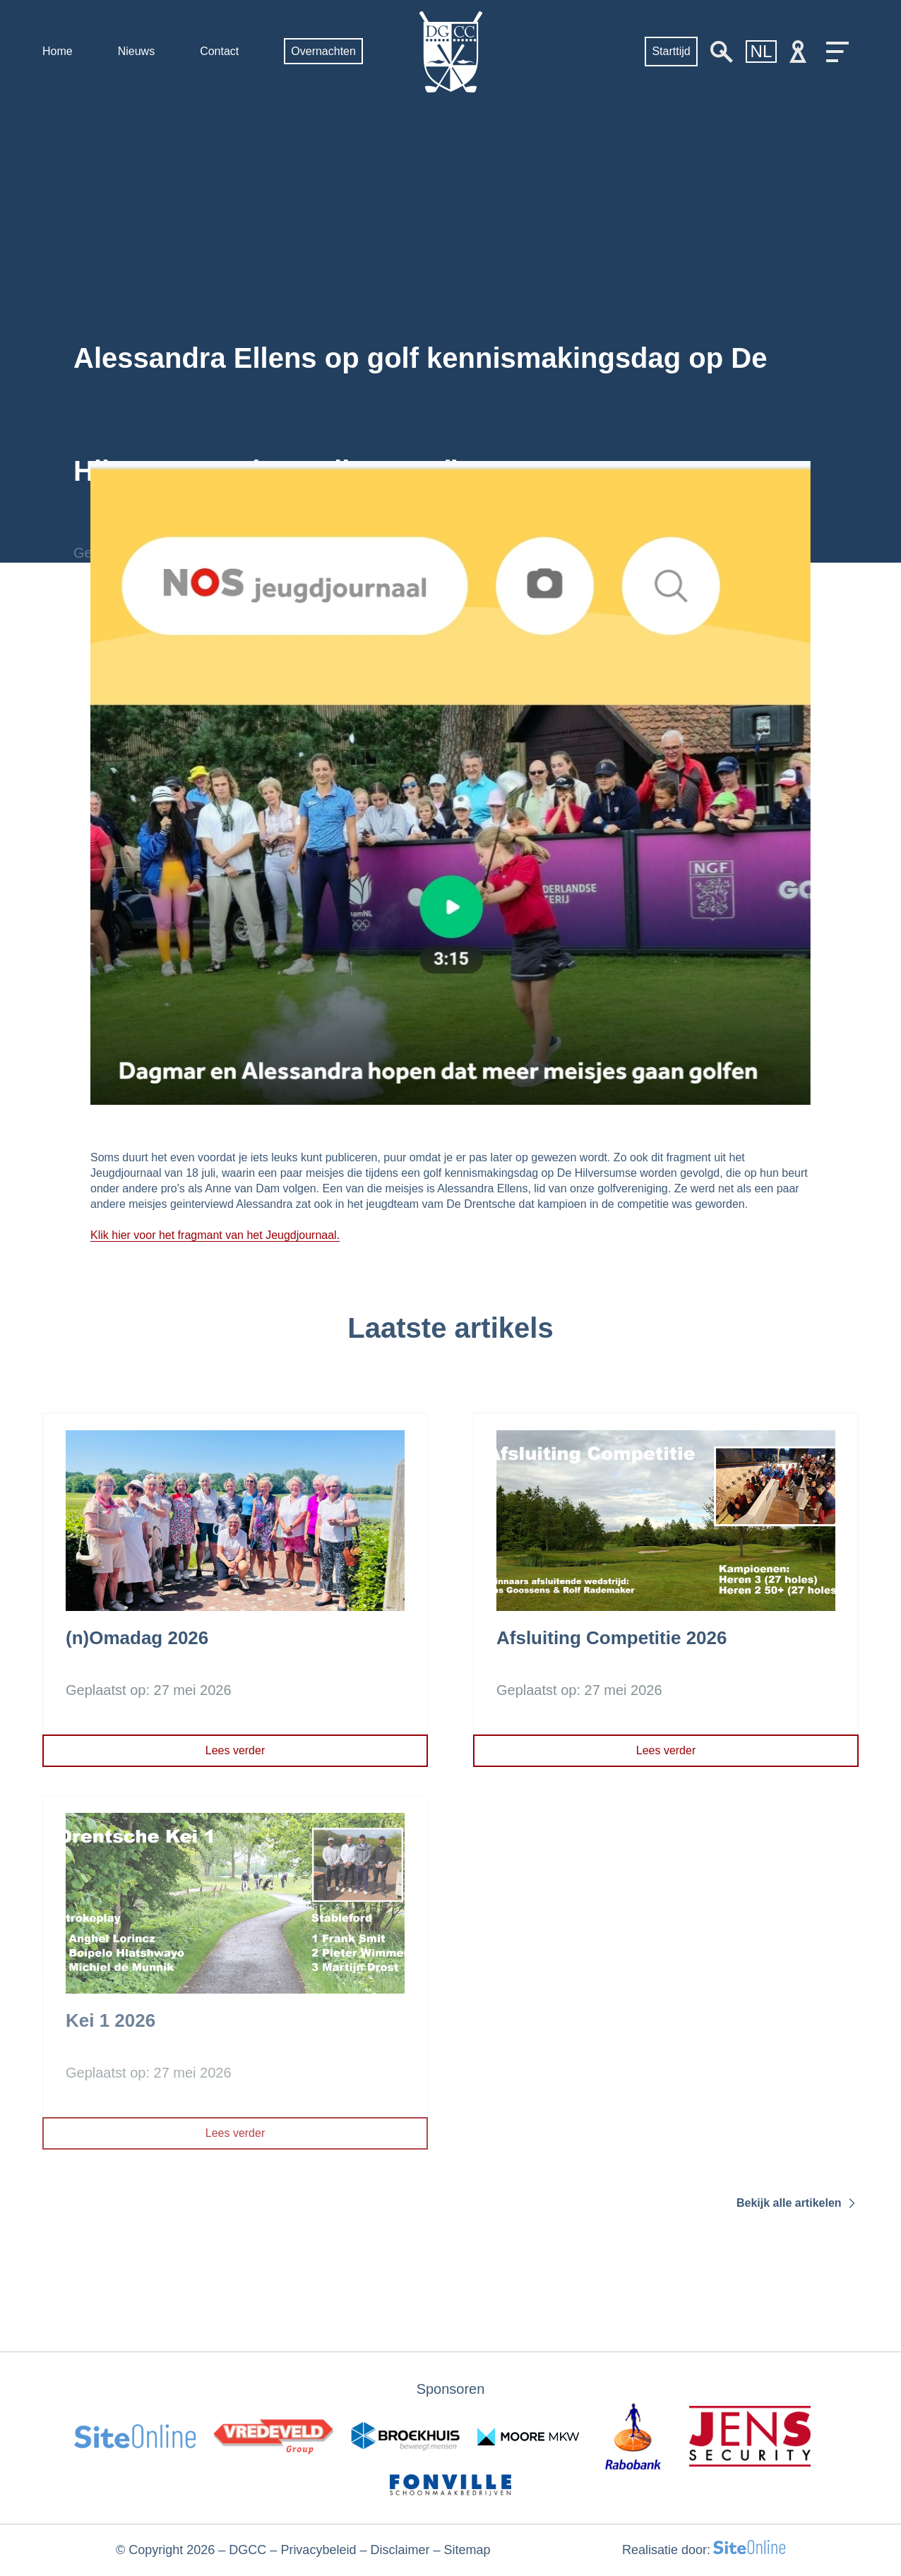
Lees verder (235, 1750)
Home (57, 51)
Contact (219, 51)
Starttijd (671, 51)
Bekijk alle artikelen (797, 2203)
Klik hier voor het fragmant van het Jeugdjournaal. (215, 1235)
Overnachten (323, 51)
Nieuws (136, 51)
